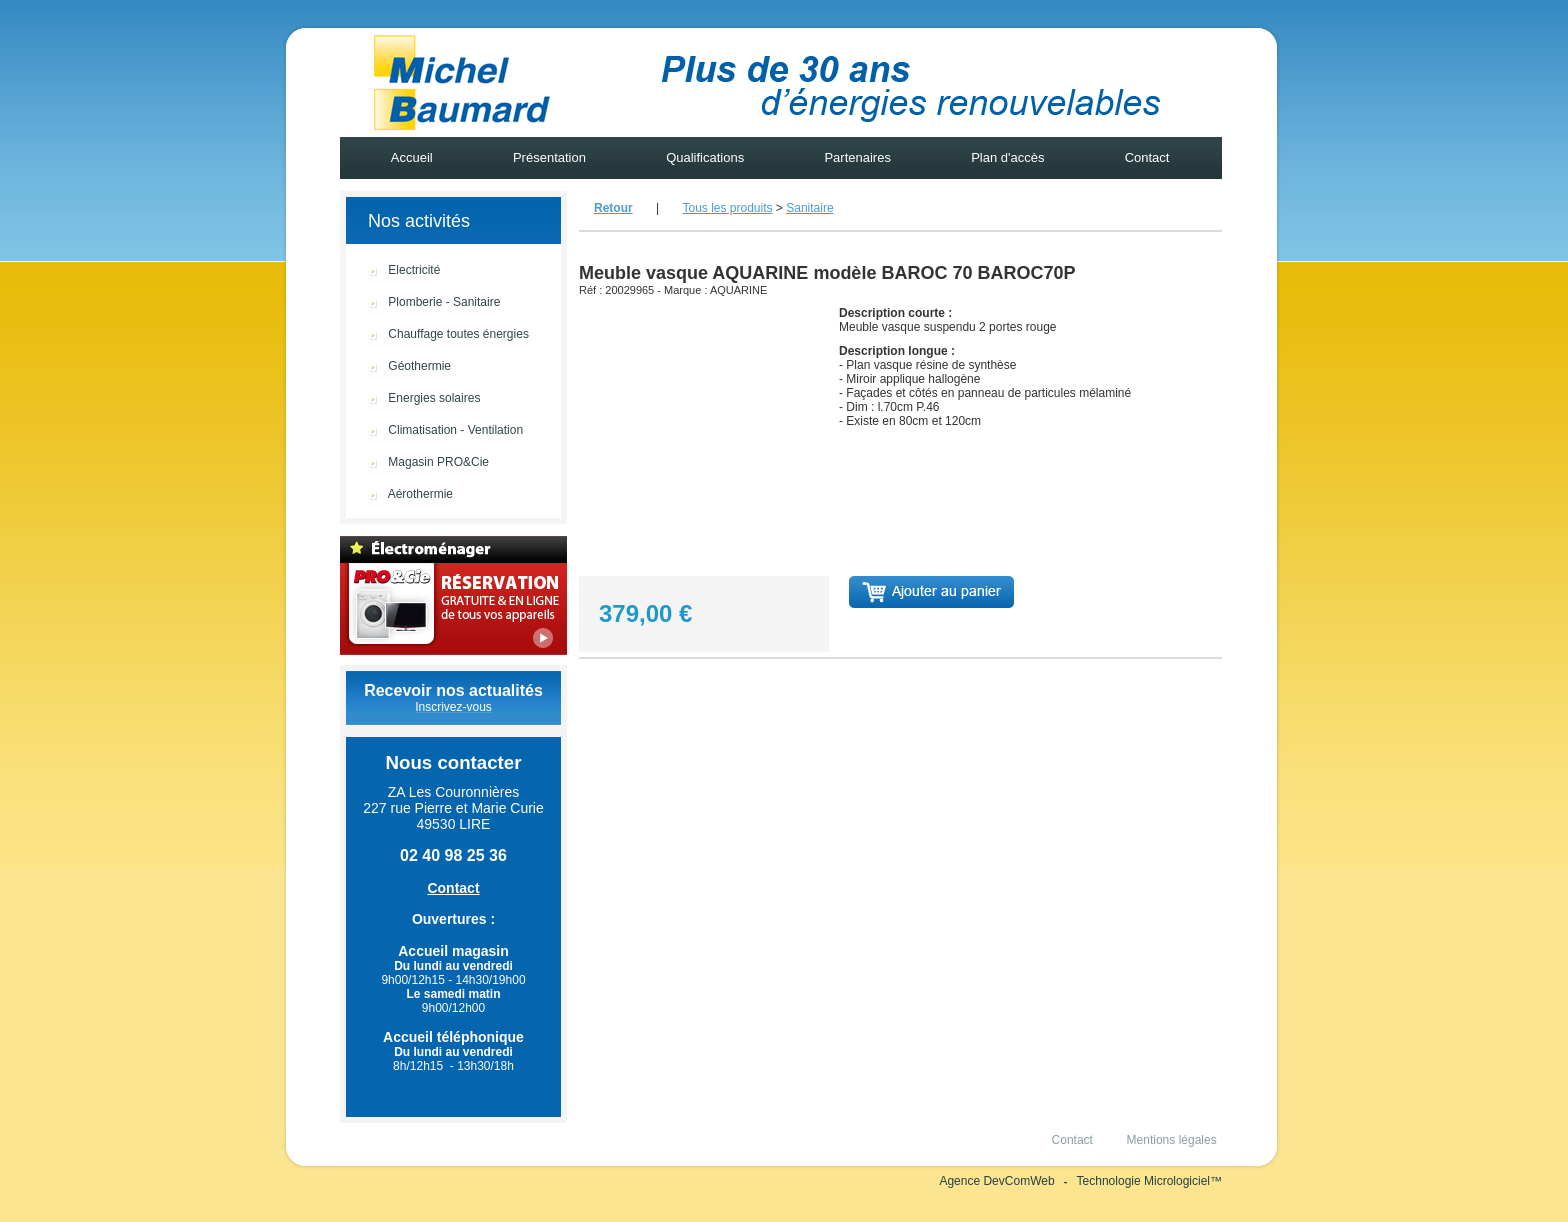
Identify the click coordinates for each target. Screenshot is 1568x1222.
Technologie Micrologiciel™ (1149, 1181)
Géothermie (395, 366)
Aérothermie (396, 494)
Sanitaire (809, 208)
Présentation (549, 157)
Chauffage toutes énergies (434, 334)
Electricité (390, 270)
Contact (1147, 157)
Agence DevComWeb (996, 1181)
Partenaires (858, 157)
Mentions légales (1171, 1140)
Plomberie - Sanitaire (420, 302)
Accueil (412, 157)
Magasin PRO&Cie (414, 462)
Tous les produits (727, 208)
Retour (613, 208)
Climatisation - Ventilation (431, 430)
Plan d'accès (1008, 157)
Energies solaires (410, 398)
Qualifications (705, 157)
